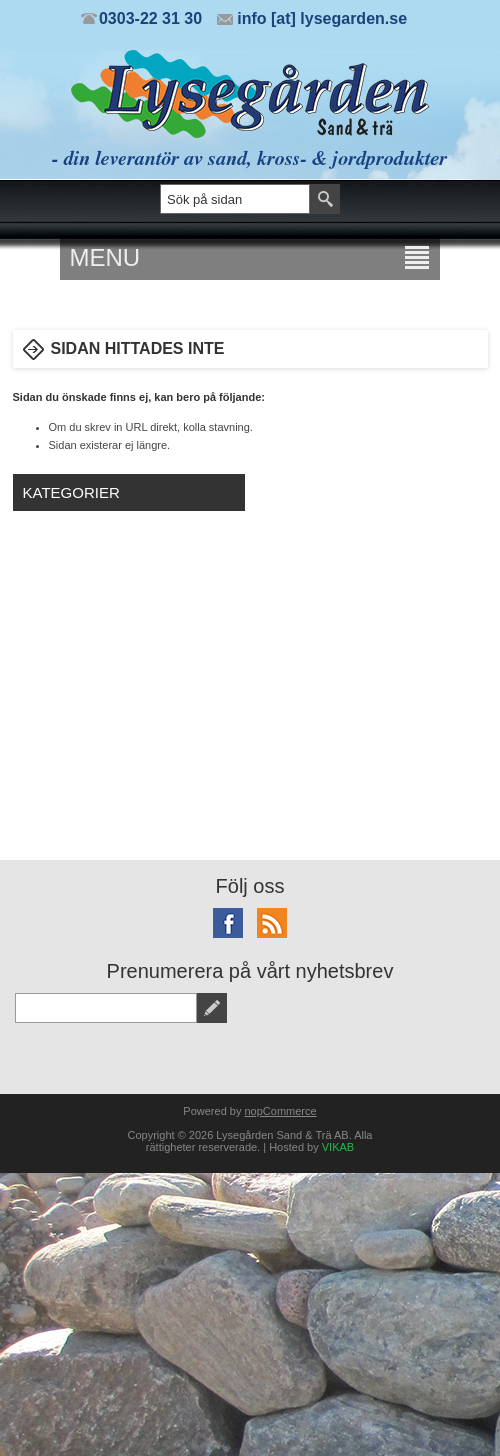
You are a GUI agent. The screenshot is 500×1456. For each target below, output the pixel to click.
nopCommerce (281, 1111)
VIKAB (338, 1147)
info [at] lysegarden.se (322, 18)
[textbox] (235, 199)
